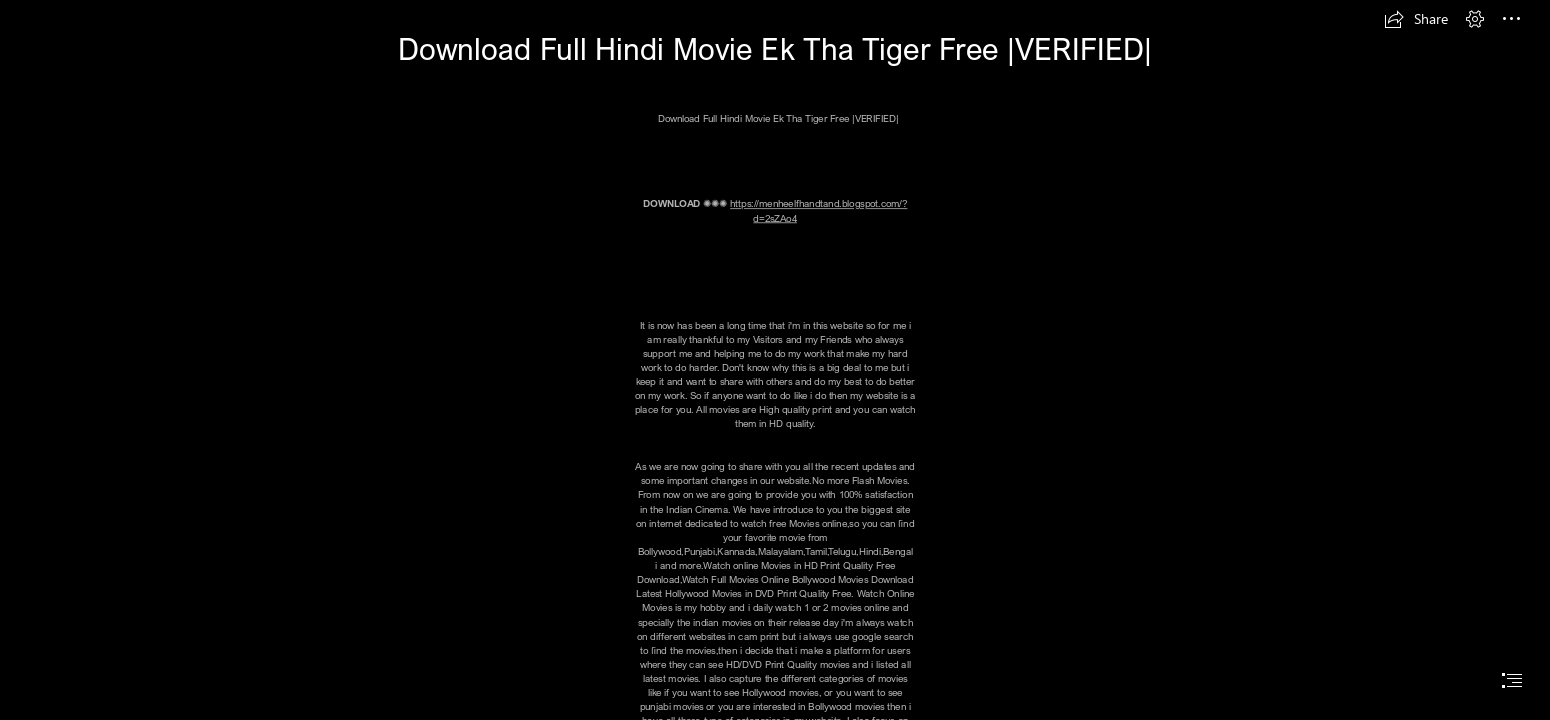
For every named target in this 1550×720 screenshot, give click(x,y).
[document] (775, 360)
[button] (1416, 19)
